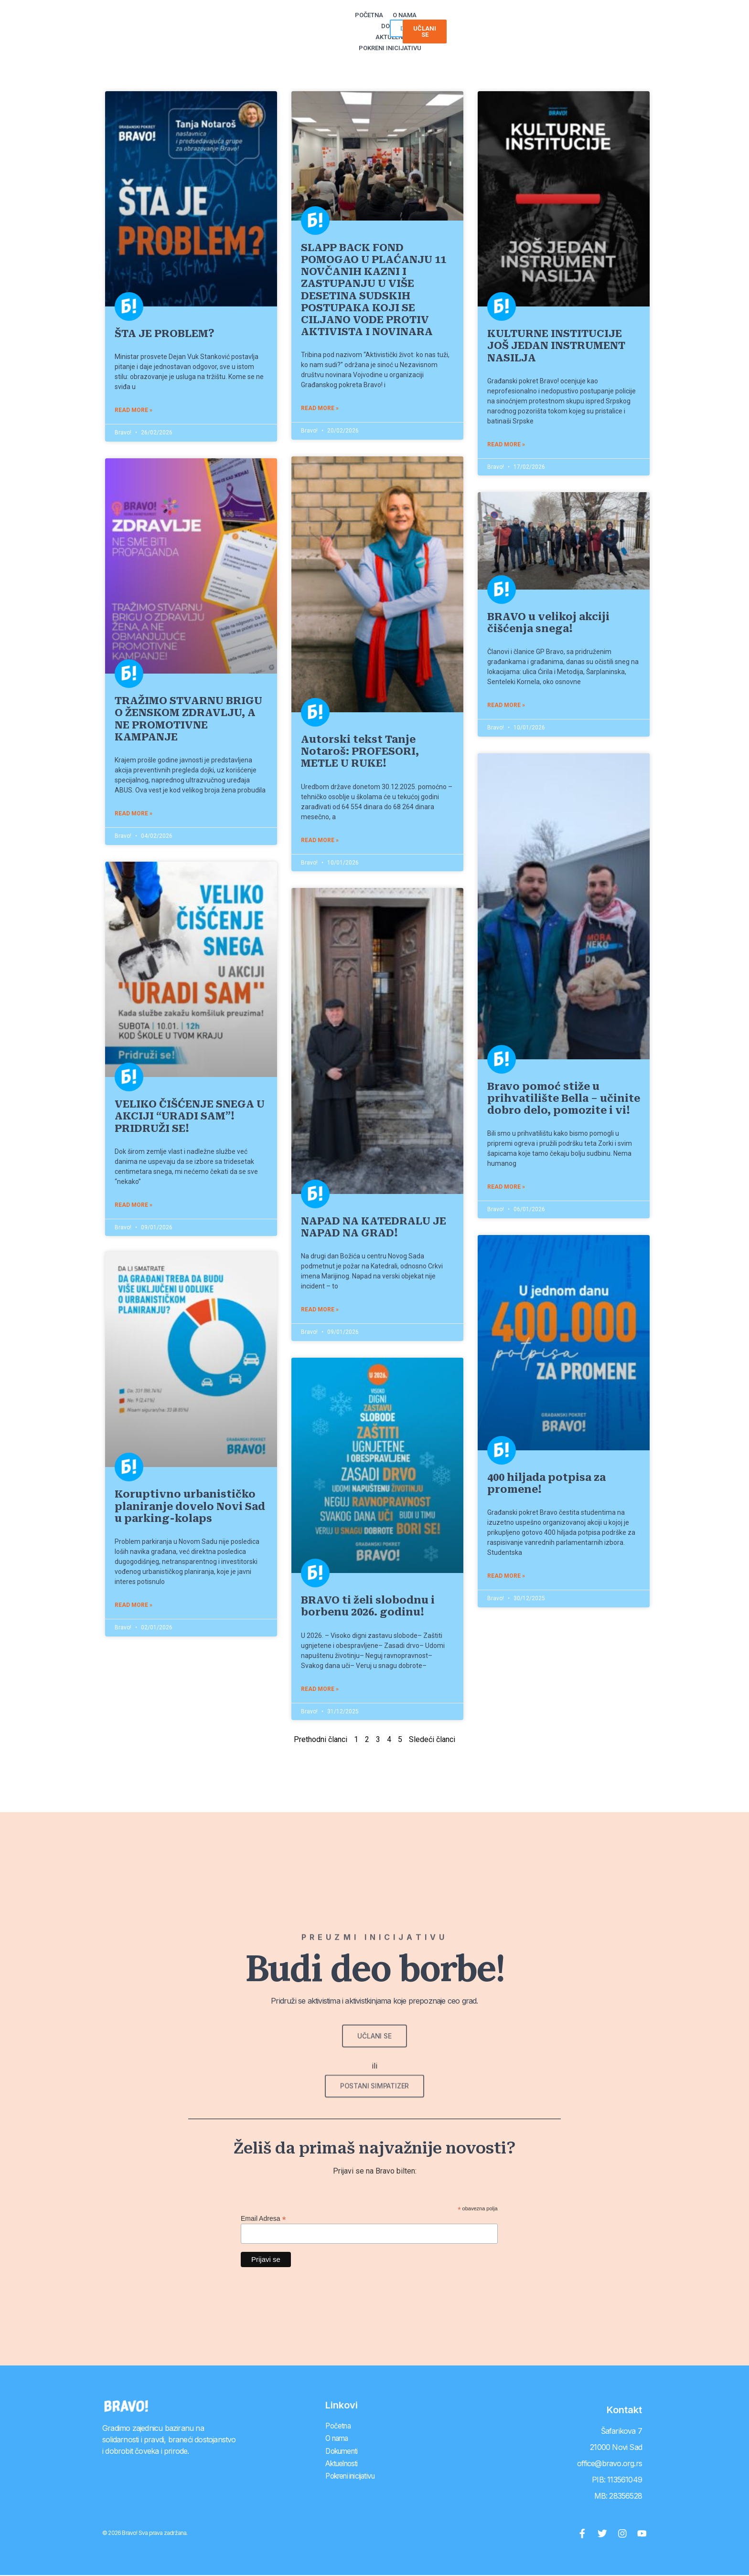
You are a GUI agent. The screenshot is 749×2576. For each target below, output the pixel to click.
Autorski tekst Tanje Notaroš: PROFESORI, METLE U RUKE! (367, 751)
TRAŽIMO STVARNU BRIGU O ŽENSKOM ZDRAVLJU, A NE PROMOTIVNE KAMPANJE (195, 719)
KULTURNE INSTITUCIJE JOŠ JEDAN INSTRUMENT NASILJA (563, 345)
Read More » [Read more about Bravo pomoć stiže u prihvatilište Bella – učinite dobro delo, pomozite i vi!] (513, 1186)
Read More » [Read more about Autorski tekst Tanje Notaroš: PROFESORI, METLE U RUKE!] (326, 840)
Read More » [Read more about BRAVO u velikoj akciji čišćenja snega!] (513, 705)
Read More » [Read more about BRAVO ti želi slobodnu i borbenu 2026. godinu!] (326, 1689)
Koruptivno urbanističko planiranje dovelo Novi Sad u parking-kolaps (196, 1507)
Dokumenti (366, 20)
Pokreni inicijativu (475, 20)
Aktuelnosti (414, 20)
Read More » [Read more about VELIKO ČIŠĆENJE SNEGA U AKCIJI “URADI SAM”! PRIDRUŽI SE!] (140, 1204)
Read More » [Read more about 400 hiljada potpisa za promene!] (513, 1576)
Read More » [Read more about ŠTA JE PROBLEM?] (140, 410)
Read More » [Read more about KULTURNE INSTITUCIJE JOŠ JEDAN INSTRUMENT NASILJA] (513, 444)
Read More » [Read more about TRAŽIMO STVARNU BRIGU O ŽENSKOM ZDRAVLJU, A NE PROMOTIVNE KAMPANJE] (140, 813)
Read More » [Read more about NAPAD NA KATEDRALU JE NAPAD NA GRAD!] (326, 1309)
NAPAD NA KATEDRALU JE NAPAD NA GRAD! (380, 1227)
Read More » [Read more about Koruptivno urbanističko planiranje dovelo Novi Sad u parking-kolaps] (140, 1606)
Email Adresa (263, 2218)
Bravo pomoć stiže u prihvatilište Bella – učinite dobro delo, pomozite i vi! (570, 1098)
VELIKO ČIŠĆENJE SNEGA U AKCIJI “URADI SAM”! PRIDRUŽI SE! (196, 1116)
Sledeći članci (432, 1739)
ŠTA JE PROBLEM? (171, 333)
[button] (603, 21)
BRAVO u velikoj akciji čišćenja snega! (555, 622)
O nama (327, 20)
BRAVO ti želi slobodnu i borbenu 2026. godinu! (374, 1606)
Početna (292, 20)
